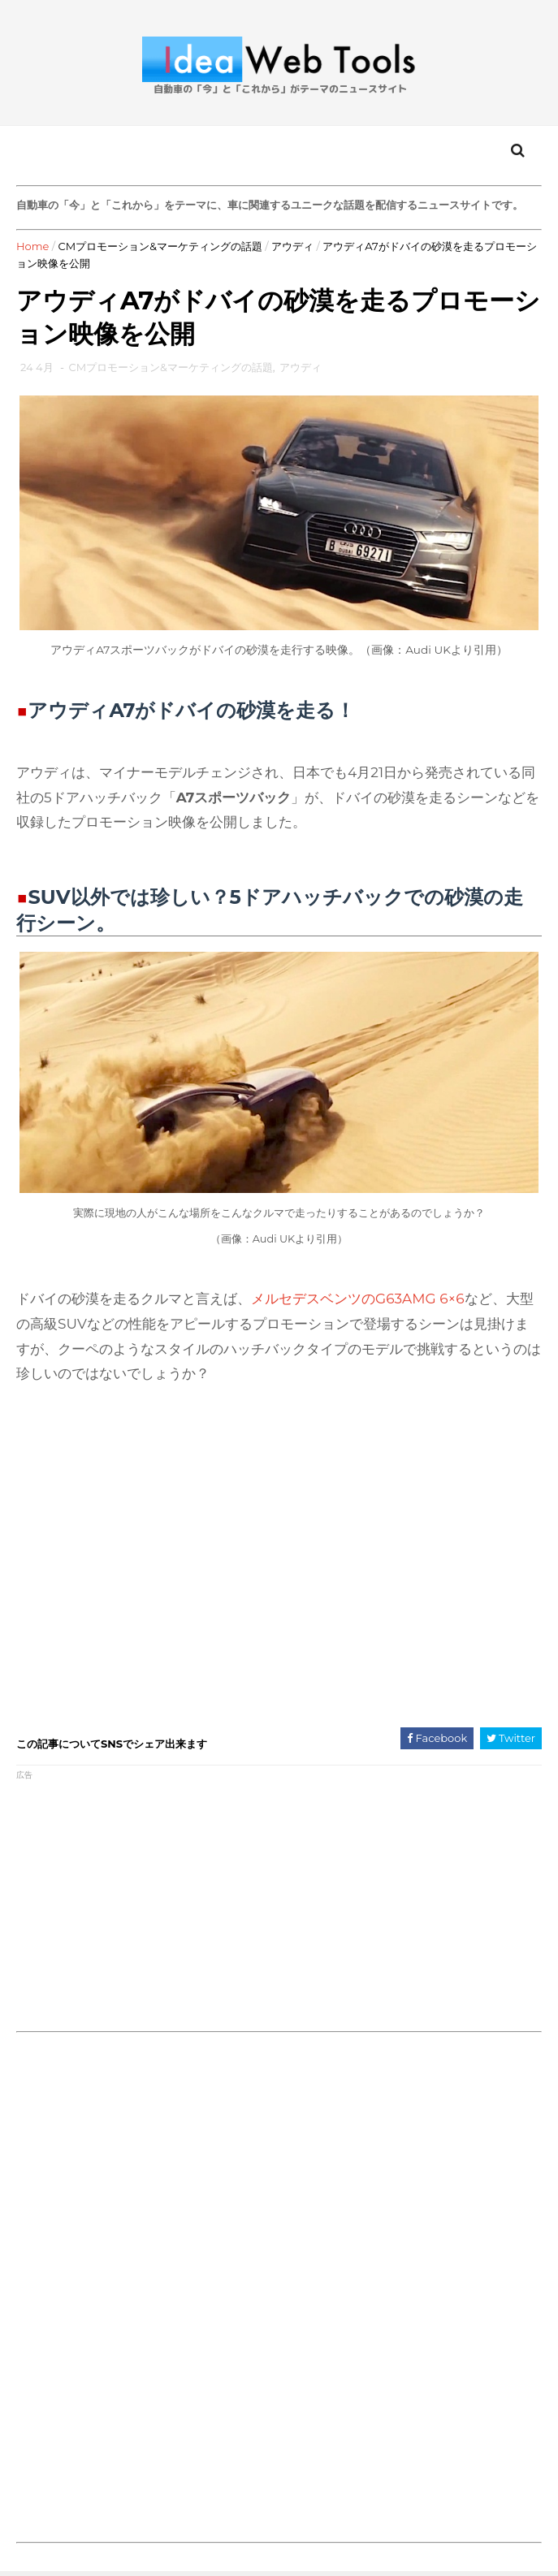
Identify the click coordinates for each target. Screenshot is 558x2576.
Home (32, 246)
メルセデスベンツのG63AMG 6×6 (358, 1298)
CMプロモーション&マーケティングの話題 (160, 246)
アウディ (292, 246)
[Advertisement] (147, 1901)
